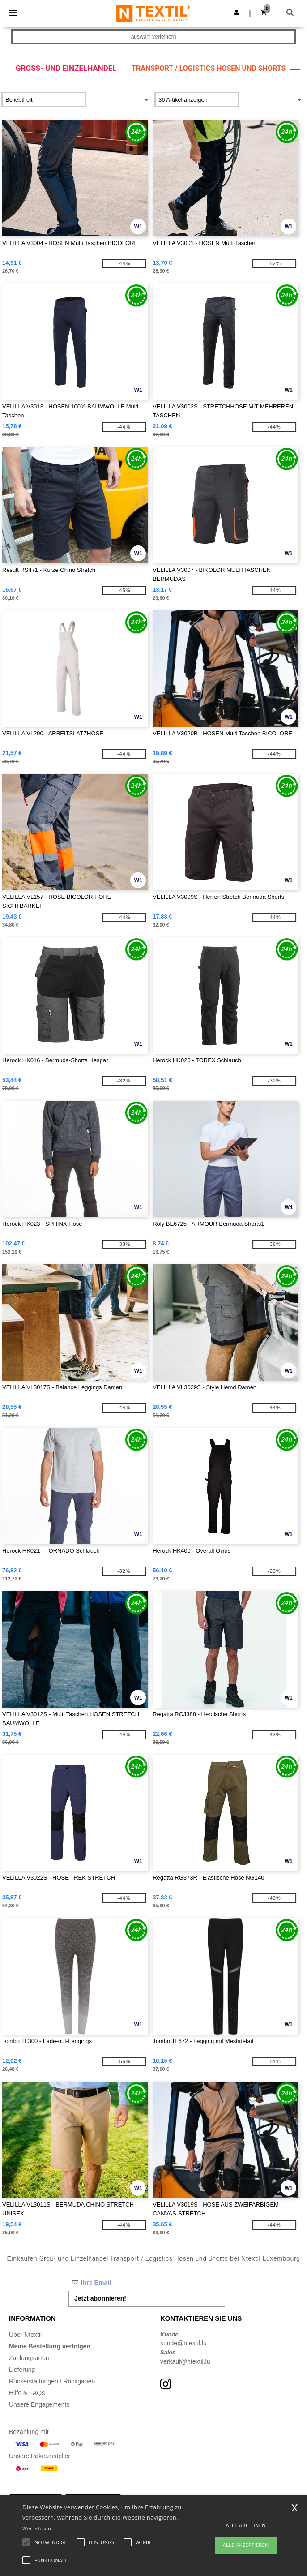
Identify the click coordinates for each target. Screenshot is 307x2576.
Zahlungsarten (29, 2357)
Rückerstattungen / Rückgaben (52, 2381)
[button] (236, 12)
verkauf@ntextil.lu (185, 2361)
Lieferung (22, 2369)
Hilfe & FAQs (27, 2392)
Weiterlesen (36, 2528)
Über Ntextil (25, 2334)
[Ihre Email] (146, 2283)
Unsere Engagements (39, 2404)
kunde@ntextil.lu (183, 2343)
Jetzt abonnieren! (100, 2298)
